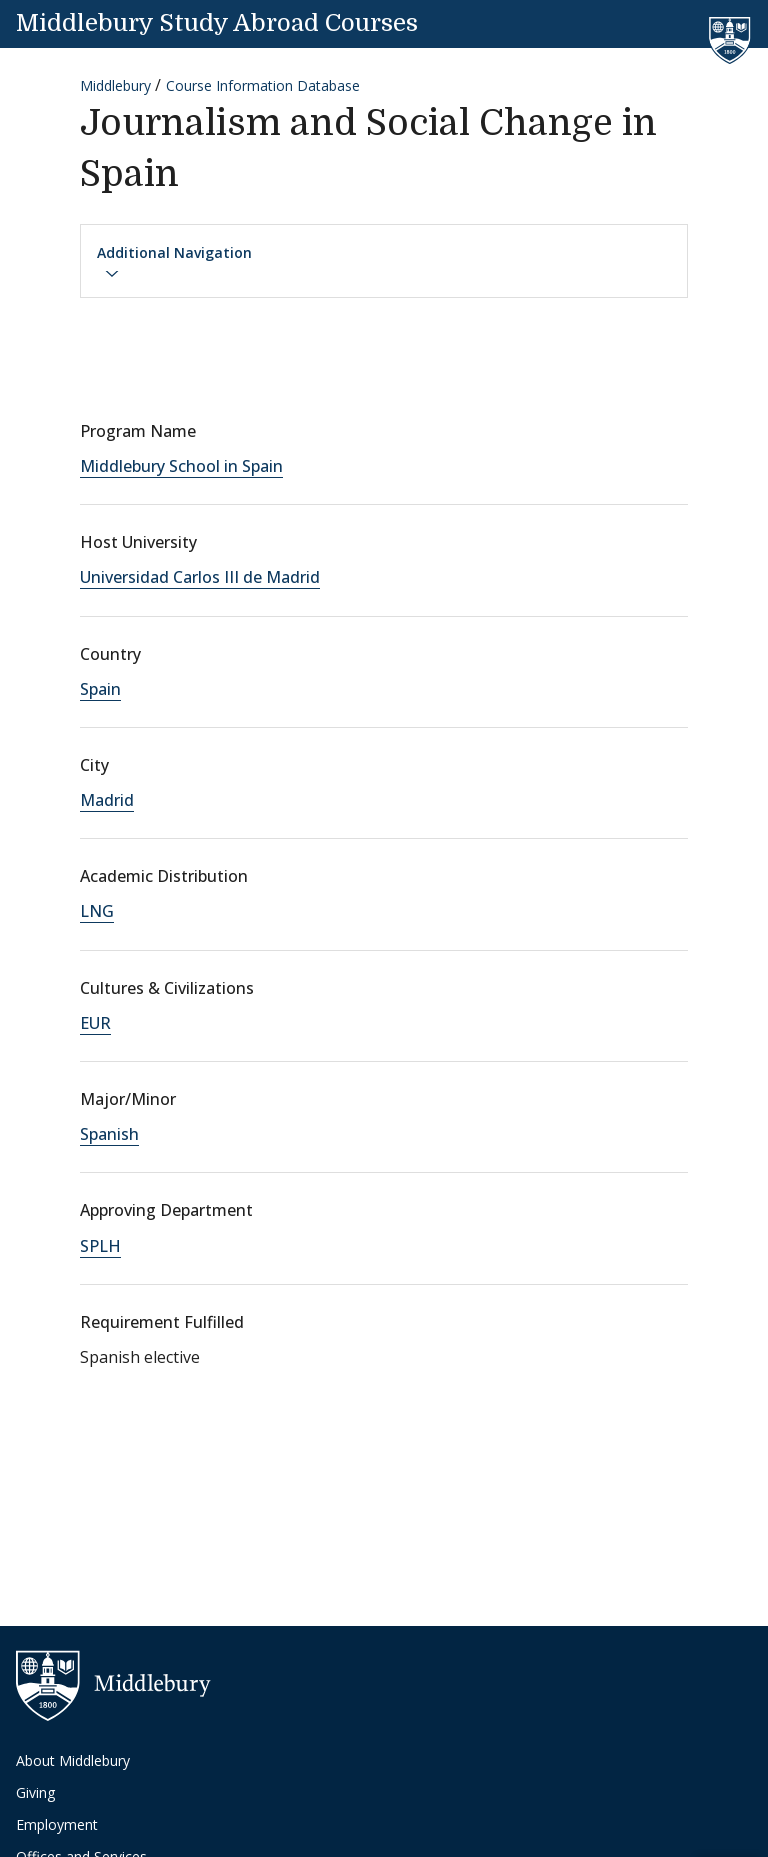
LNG (97, 911)
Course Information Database (263, 85)
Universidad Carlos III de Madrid (200, 577)
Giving (35, 1792)
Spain (100, 689)
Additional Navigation (174, 262)
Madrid (107, 800)
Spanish (109, 1134)
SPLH (100, 1246)
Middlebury (115, 85)
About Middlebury (73, 1760)
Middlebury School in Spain (181, 466)
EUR (95, 1023)
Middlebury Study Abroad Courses (217, 23)
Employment (57, 1824)
